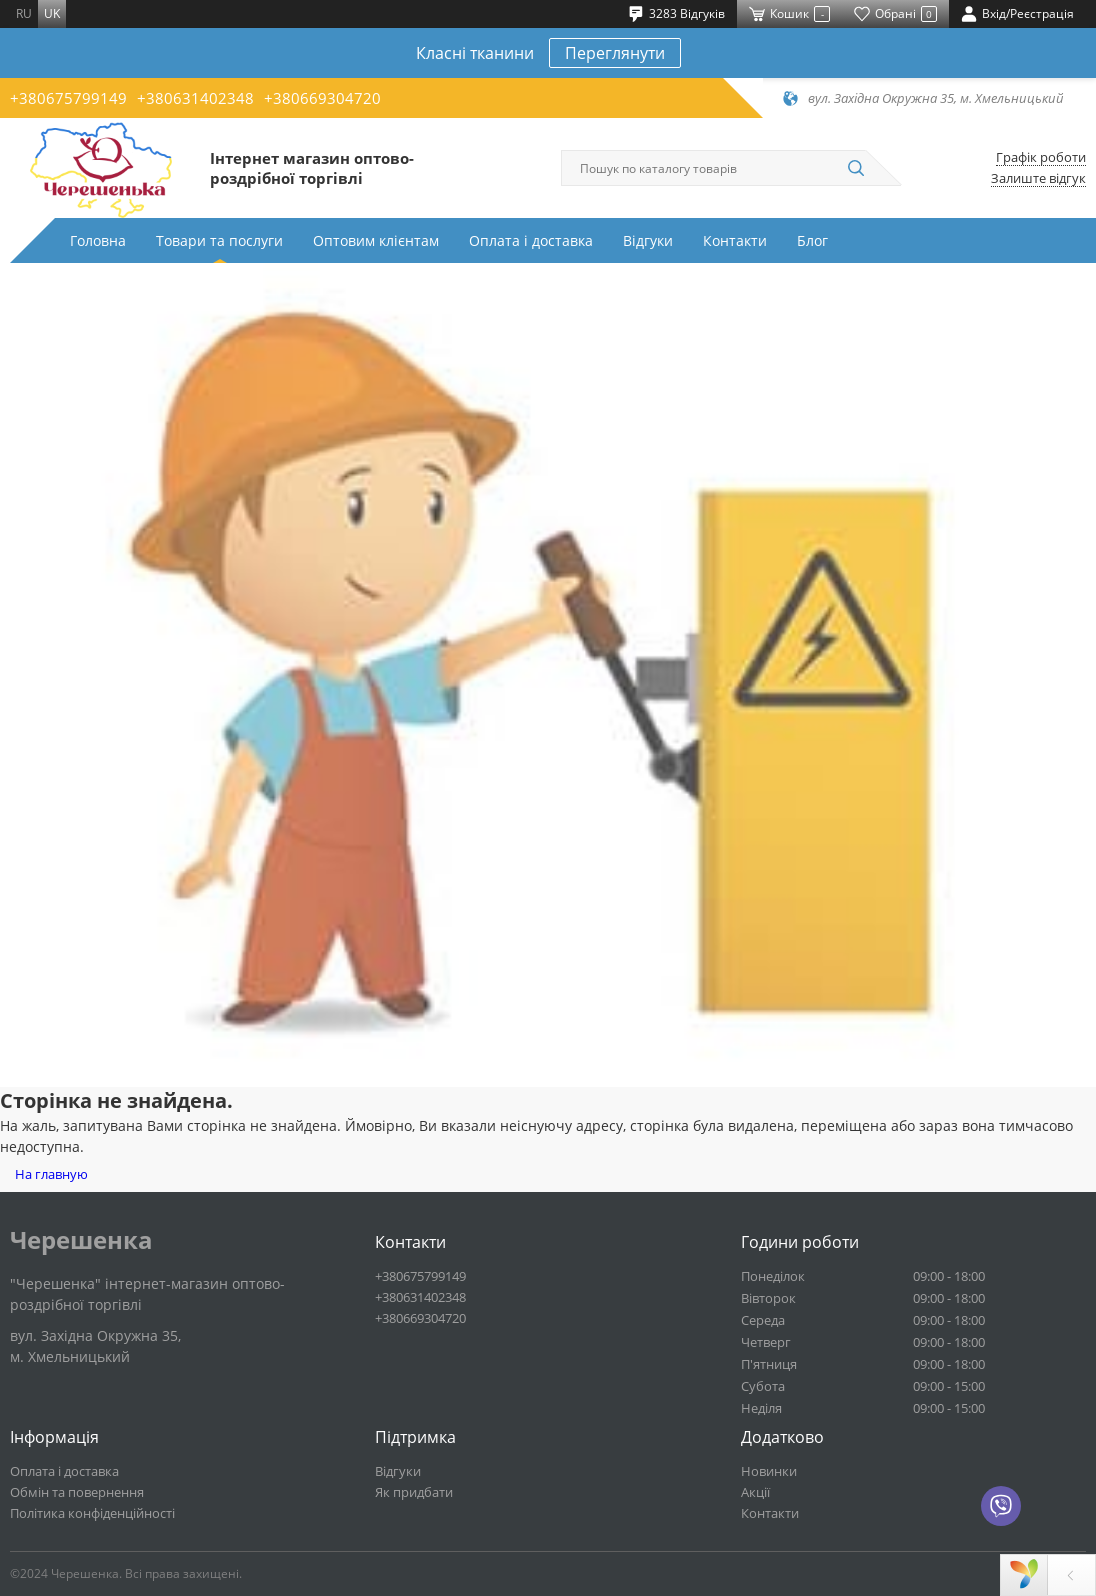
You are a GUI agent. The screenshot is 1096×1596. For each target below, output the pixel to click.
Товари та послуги (219, 240)
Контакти (735, 240)
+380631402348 (195, 98)
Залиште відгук (1038, 178)
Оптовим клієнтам (376, 240)
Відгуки (648, 240)
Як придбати (414, 1492)
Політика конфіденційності (92, 1513)
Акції (755, 1492)
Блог (812, 240)
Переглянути (615, 53)
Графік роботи (1041, 157)
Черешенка (81, 1240)
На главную (51, 1174)
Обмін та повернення (77, 1492)
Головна (98, 240)
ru (24, 13)
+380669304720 (322, 98)
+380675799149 (68, 98)
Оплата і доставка (531, 240)
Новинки (769, 1471)
